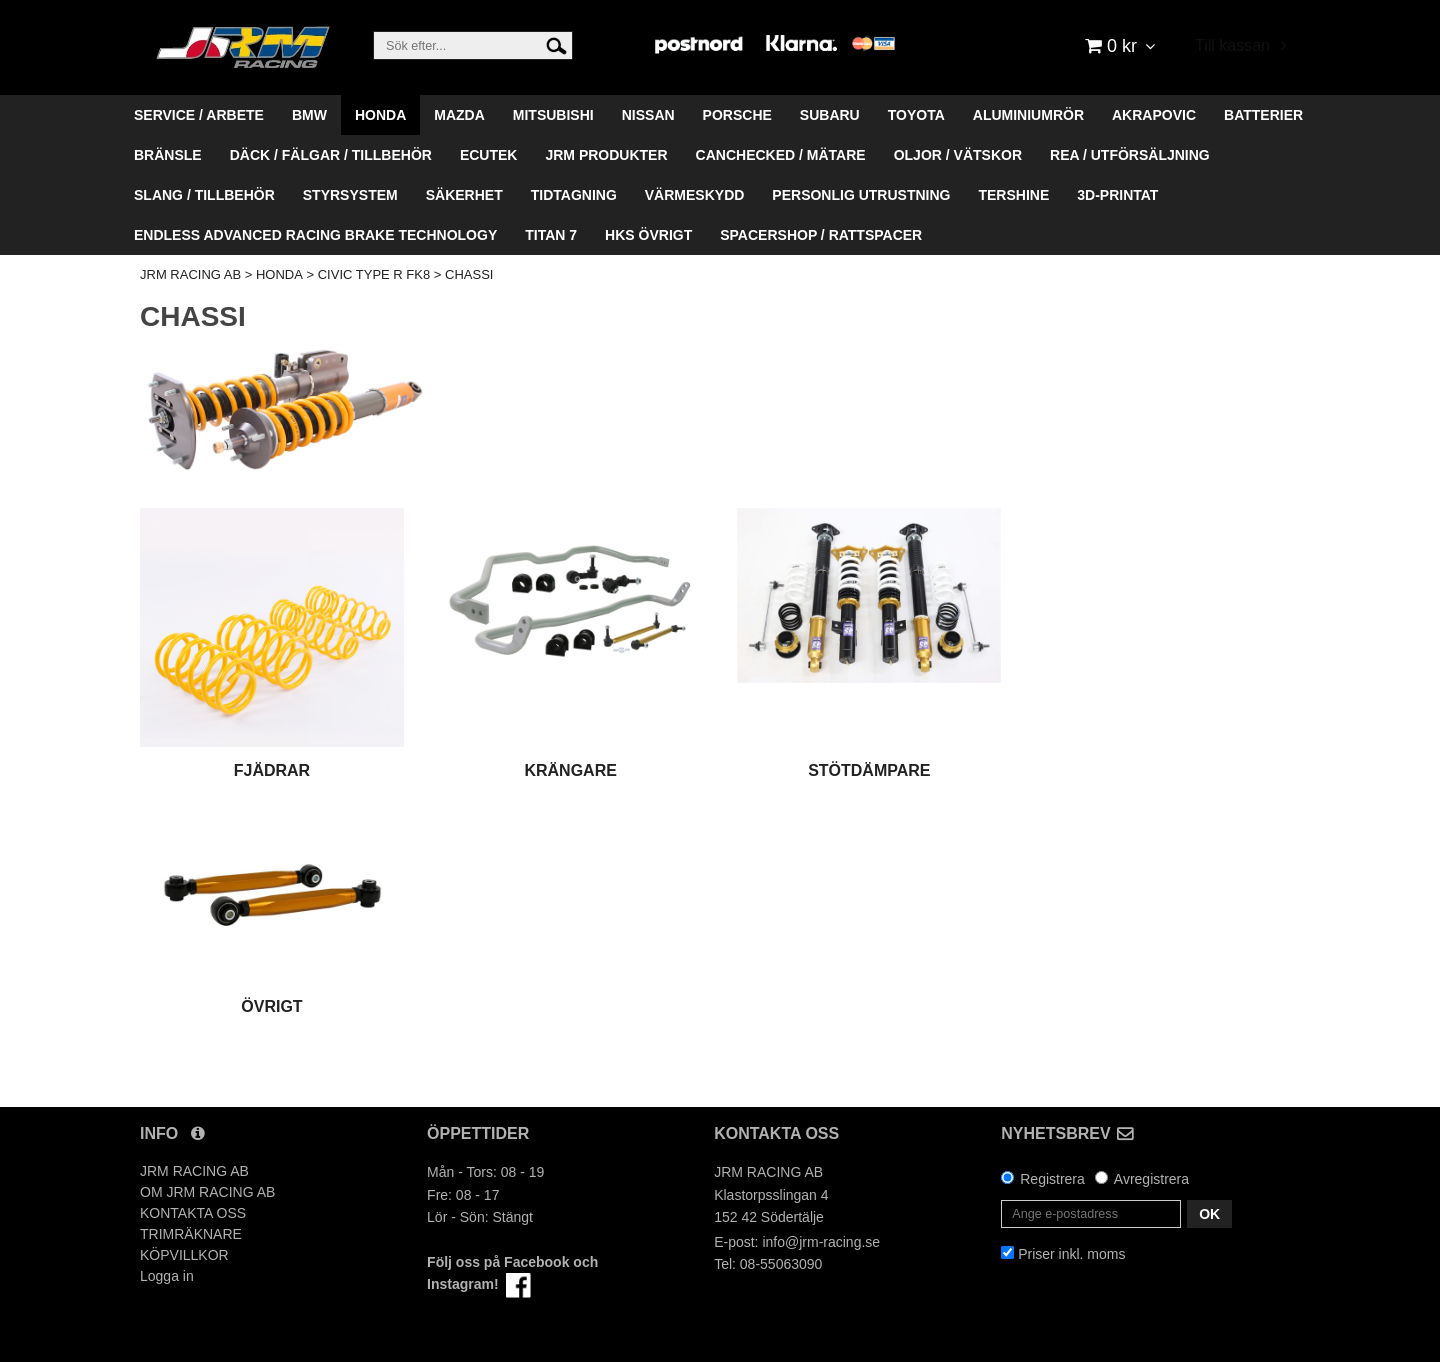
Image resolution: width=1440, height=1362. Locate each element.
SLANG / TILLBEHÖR (204, 195)
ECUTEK (489, 155)
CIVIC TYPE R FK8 (374, 274)
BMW (309, 115)
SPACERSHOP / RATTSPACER (821, 235)
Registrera (1052, 1179)
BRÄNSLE (168, 155)
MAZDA (459, 115)
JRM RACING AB (190, 274)
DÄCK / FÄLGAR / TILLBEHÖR (331, 155)
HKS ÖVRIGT (648, 235)
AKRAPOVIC (1154, 115)
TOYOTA (916, 115)
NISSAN (648, 115)
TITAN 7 (551, 235)
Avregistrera (1151, 1179)
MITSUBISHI (553, 115)
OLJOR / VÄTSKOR (958, 155)
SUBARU (830, 115)
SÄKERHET (464, 195)
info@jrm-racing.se (821, 1242)
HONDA (380, 115)
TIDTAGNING (574, 195)
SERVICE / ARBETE (199, 115)
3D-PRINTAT (1117, 195)
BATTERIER (1263, 115)
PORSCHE (737, 115)
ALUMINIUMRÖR (1028, 115)
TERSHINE (1013, 195)
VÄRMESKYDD (695, 195)
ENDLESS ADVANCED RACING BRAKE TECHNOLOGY (315, 235)
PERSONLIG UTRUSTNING (861, 195)
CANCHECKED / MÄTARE (781, 155)
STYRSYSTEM (350, 195)
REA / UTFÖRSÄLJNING (1130, 155)
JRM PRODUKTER (606, 155)
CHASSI (469, 274)
